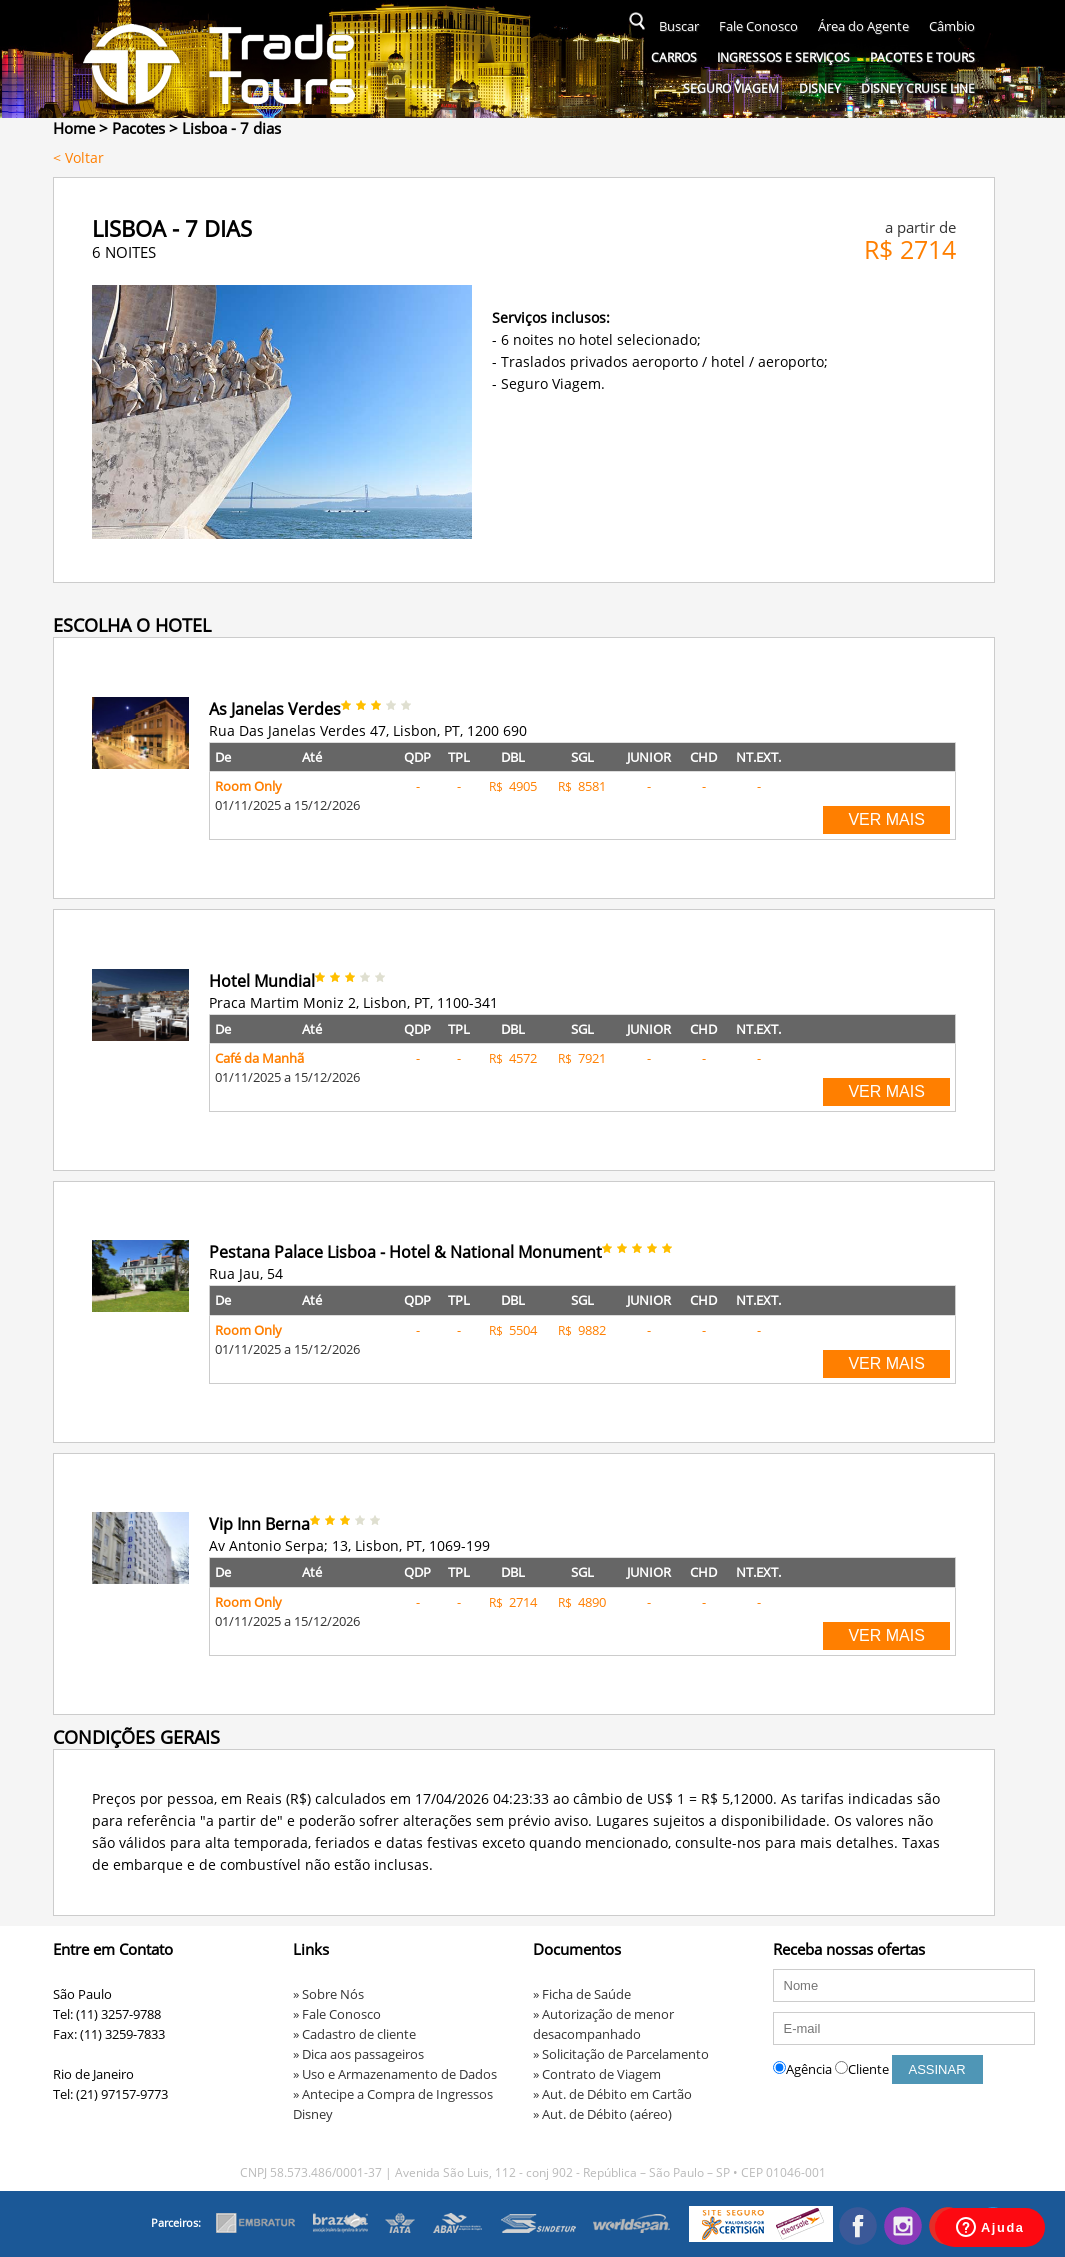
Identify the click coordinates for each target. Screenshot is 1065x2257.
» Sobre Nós (328, 1994)
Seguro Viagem (731, 88)
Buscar (679, 26)
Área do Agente (863, 26)
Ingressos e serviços (783, 57)
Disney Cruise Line (918, 88)
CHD (703, 757)
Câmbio (952, 26)
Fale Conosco (758, 26)
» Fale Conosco (337, 2014)
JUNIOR (649, 757)
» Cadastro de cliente (354, 2034)
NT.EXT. (758, 757)
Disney (820, 88)
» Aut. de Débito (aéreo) (602, 2114)
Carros (674, 57)
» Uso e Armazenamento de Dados (395, 2074)
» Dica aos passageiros (358, 2054)
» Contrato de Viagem (597, 2074)
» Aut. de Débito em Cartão (612, 2094)
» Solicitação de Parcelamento (621, 2054)
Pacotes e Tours (922, 57)
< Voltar (78, 157)
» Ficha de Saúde (582, 1994)
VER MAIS (886, 819)
